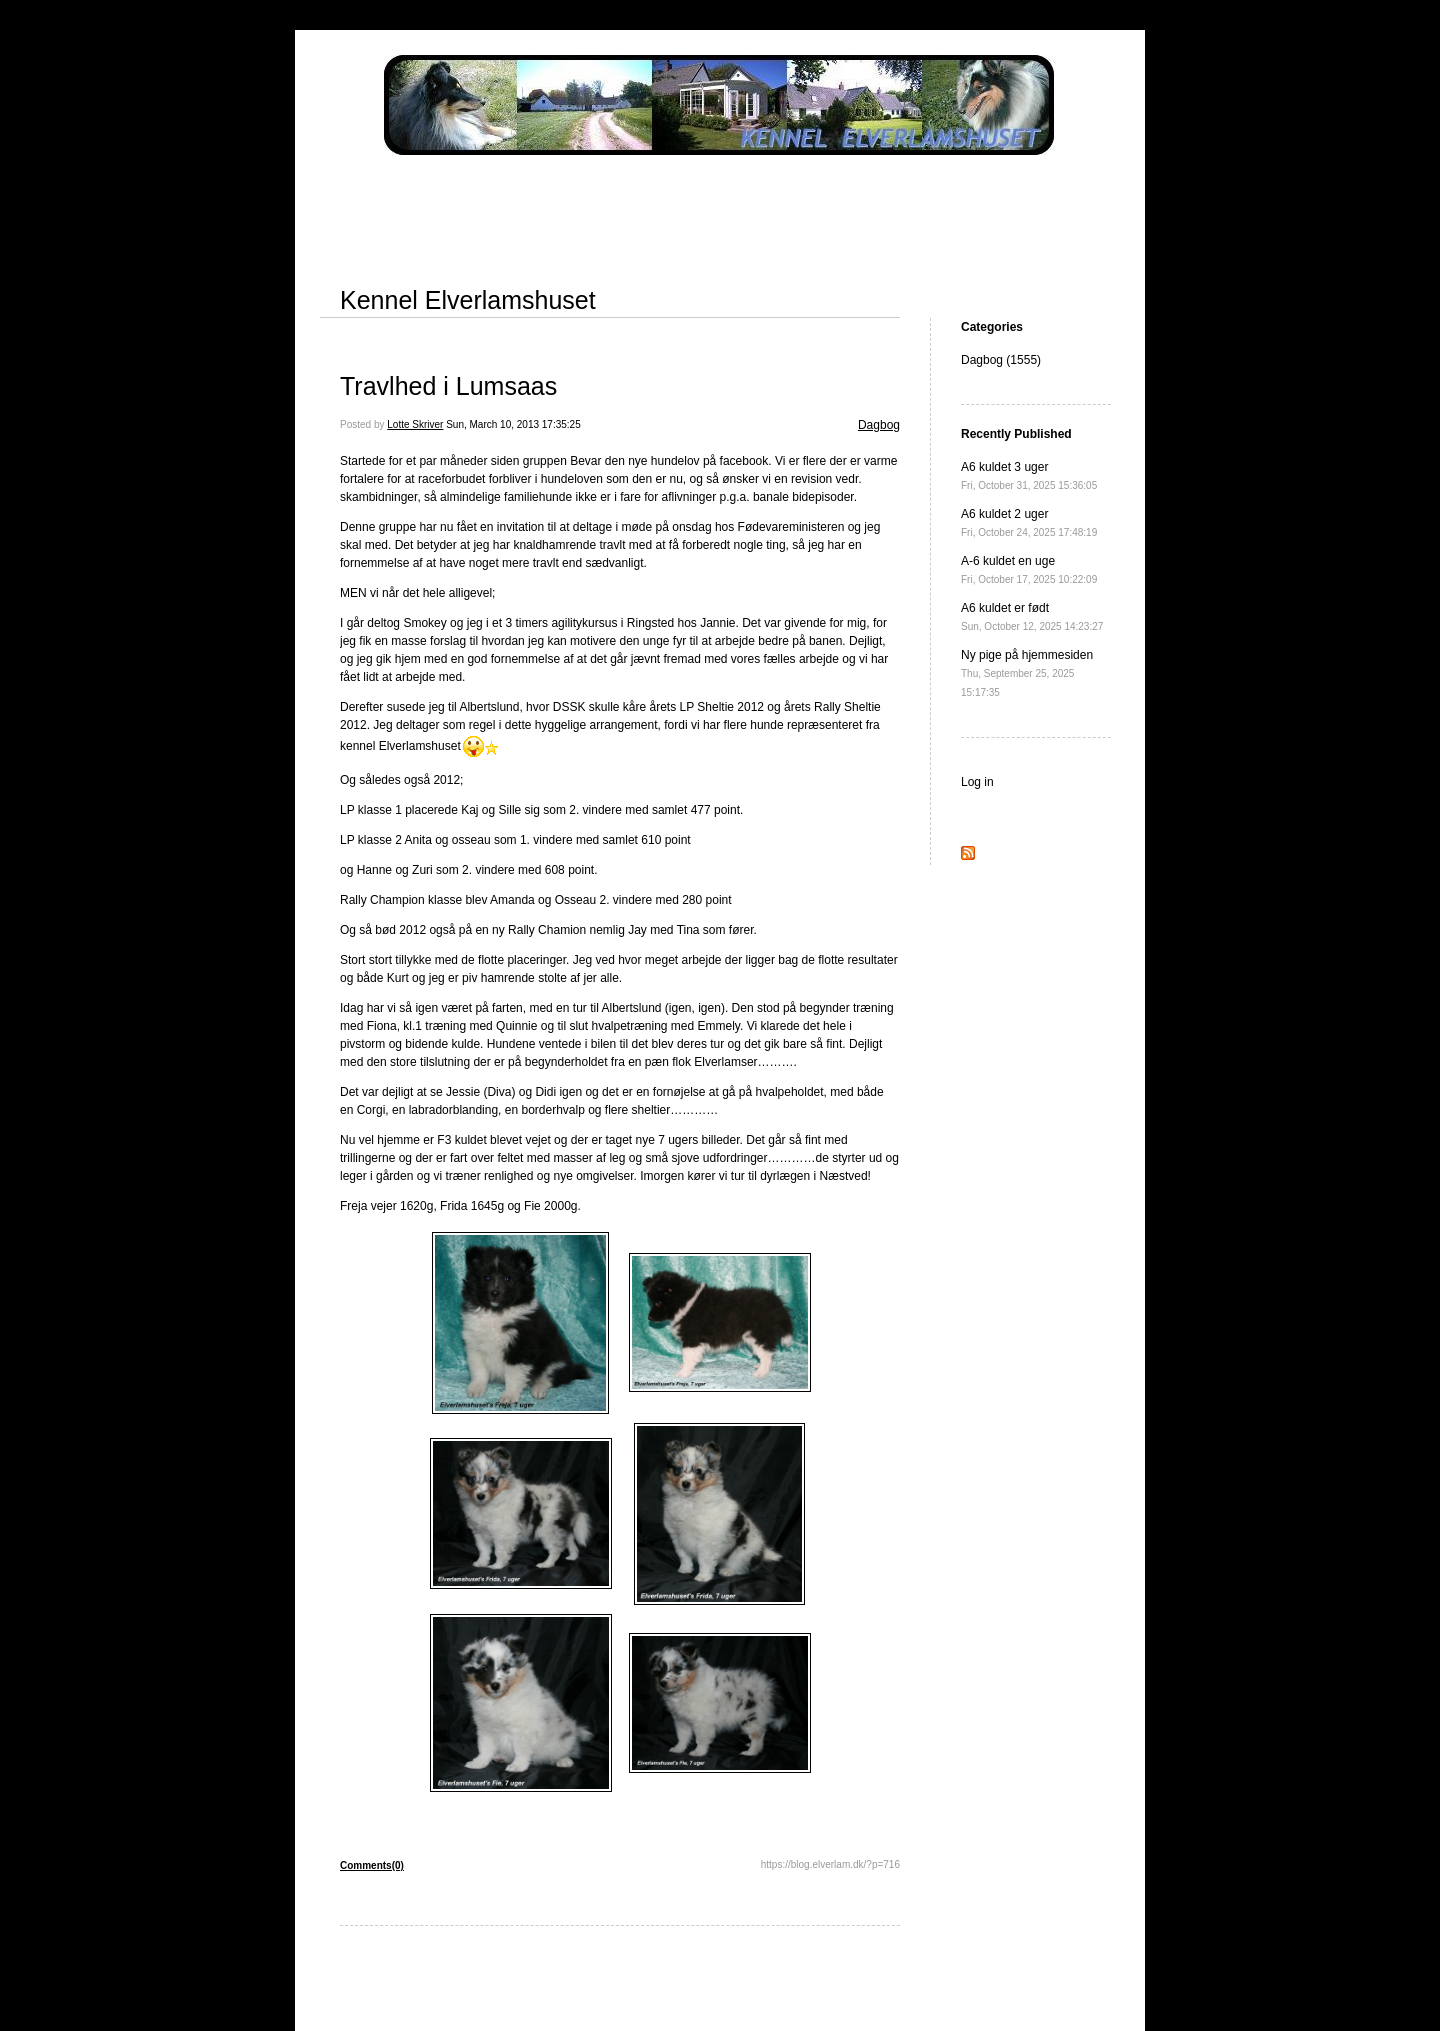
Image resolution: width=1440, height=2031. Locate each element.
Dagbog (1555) (1001, 360)
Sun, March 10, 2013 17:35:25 (513, 424)
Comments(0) (372, 1865)
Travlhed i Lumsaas (448, 386)
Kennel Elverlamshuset (468, 300)
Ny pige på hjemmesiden (1027, 673)
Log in (977, 782)
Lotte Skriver (415, 424)
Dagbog (879, 425)
